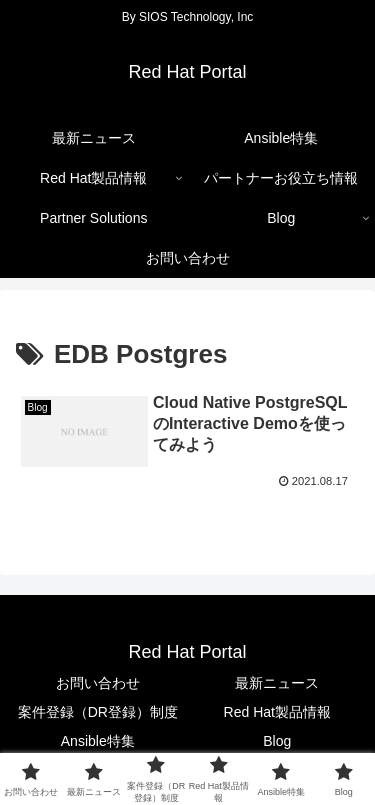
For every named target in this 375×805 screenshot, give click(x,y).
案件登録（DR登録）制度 (98, 712)
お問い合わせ (98, 683)
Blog (277, 741)
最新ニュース (277, 683)
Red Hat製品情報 (277, 712)
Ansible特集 (98, 741)
